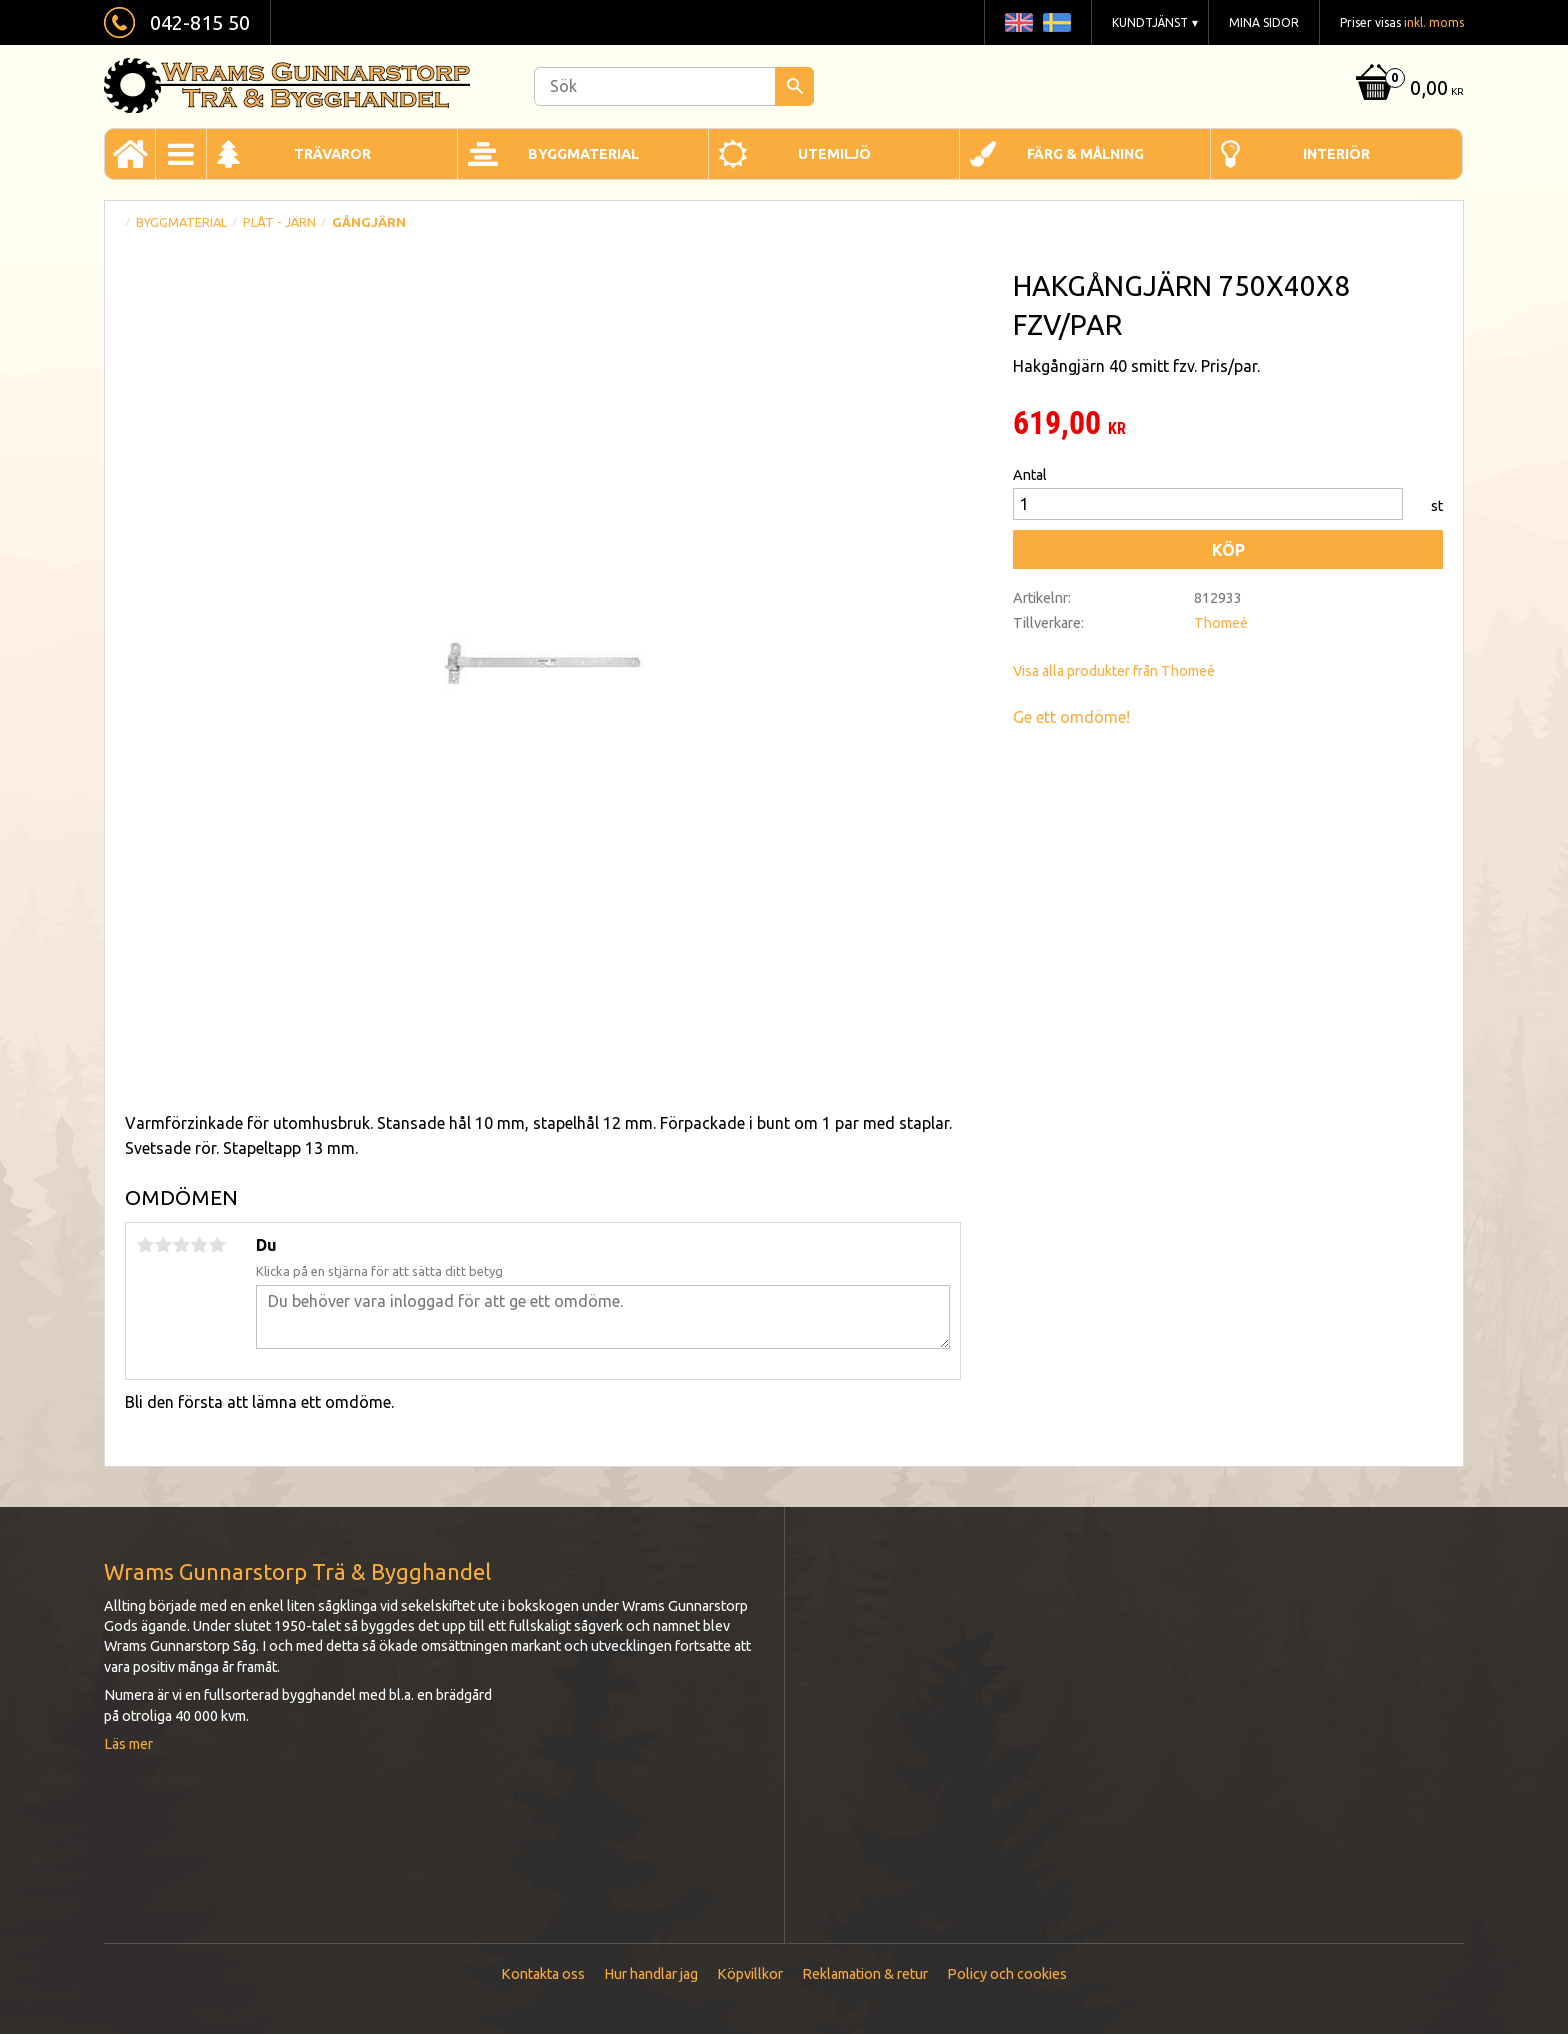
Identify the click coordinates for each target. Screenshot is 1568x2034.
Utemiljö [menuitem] (834, 154)
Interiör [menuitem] (1336, 154)
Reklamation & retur (865, 1974)
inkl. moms (1434, 22)
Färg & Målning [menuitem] (1085, 154)
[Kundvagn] (1407, 89)
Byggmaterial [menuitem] (583, 154)
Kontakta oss (543, 1974)
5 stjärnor (217, 1245)
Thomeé (1221, 623)
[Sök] (794, 86)
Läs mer (128, 1744)
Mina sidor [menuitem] (1264, 22)
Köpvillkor (750, 1974)
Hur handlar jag (651, 1974)
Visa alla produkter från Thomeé (1114, 671)
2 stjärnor (163, 1245)
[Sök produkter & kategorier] (674, 86)
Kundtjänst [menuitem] (1150, 22)
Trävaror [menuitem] (332, 154)
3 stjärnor (181, 1245)
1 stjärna (145, 1245)
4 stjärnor (199, 1245)
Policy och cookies (1007, 1974)
